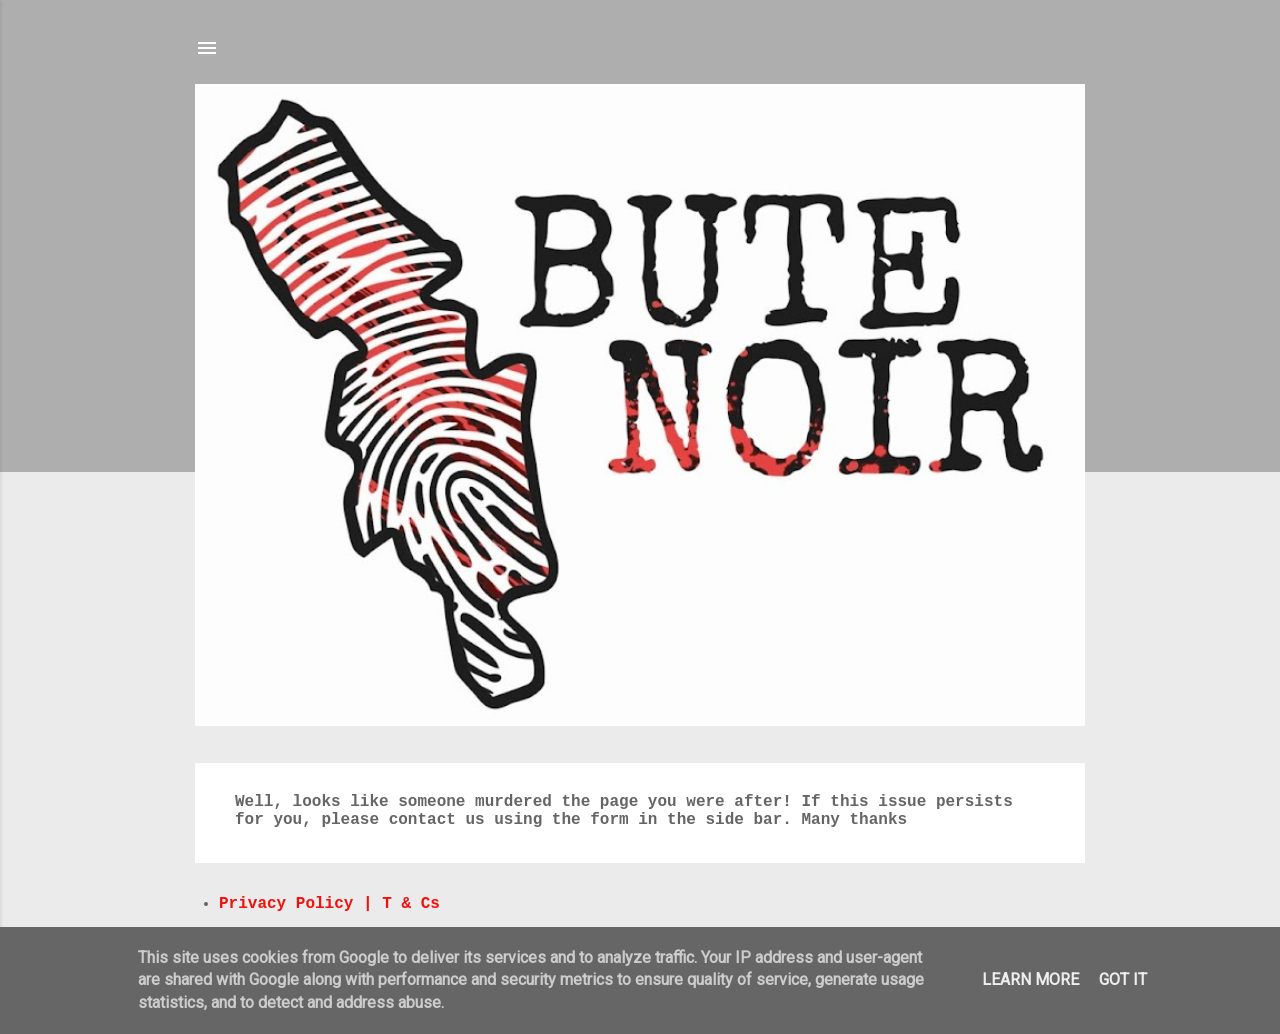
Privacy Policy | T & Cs (329, 904)
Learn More (1030, 979)
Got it (1123, 979)
